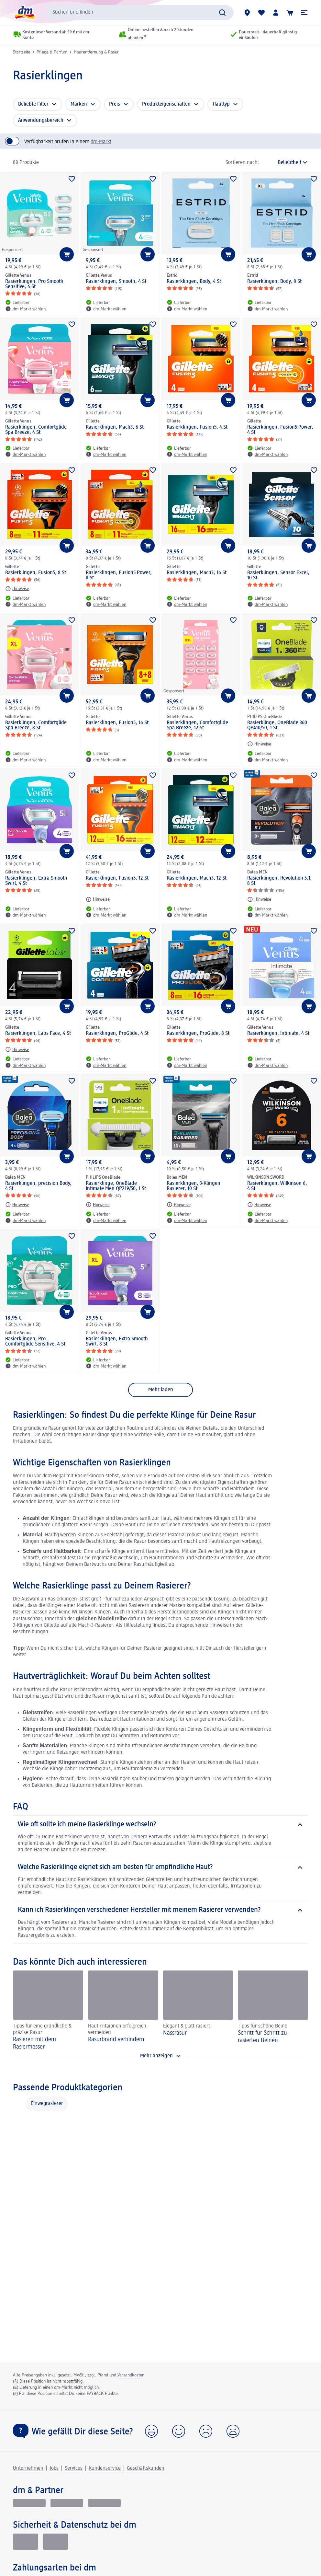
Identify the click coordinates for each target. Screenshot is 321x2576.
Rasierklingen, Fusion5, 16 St (117, 722)
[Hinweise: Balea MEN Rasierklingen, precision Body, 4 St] (17, 1204)
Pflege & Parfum (52, 52)
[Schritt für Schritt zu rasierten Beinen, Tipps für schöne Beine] (273, 2010)
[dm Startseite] (24, 12)
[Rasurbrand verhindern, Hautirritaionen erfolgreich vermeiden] (123, 2010)
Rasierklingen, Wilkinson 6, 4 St (277, 1186)
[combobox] (139, 12)
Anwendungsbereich (40, 120)
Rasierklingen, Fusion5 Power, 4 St (280, 430)
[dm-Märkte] (247, 13)
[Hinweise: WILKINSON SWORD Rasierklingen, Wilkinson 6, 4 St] (259, 1204)
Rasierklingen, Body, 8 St (274, 281)
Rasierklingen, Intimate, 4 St (278, 1033)
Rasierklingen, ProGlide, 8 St (198, 1033)
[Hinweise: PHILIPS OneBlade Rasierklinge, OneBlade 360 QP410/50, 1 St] (259, 744)
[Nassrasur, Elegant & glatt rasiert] (198, 2010)
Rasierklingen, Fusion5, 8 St (35, 572)
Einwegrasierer (47, 2103)
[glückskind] (29, 2503)
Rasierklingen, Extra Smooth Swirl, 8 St (117, 1341)
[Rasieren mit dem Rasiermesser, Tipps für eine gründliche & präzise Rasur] (48, 2010)
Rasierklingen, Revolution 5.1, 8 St (279, 881)
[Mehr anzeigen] (160, 2056)
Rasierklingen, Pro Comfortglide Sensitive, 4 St (35, 1341)
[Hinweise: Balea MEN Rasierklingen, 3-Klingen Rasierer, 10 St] (179, 1204)
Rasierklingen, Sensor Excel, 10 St (278, 575)
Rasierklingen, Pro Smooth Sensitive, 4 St (34, 284)
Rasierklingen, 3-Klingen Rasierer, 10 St (193, 1186)
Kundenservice (105, 2468)
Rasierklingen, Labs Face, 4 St (38, 1033)
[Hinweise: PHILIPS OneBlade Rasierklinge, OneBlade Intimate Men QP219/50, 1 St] (98, 1204)
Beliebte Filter (33, 104)
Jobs (54, 2468)
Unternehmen (28, 2468)
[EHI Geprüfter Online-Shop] (25, 2542)
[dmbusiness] (66, 2503)
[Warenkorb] (290, 13)
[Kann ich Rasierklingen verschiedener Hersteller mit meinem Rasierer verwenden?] (160, 1910)
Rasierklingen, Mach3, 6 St (115, 427)
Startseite (21, 52)
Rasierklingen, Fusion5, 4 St (197, 427)
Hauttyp (221, 104)
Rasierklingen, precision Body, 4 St (38, 1186)
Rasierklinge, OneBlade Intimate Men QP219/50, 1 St (116, 1186)
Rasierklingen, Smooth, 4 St (116, 281)
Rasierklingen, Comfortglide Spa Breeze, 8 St (36, 725)
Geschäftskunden (145, 2468)
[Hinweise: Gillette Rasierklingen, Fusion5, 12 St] (98, 899)
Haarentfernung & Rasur (96, 52)
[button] (304, 13)
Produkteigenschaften (166, 104)
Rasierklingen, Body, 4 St (194, 281)
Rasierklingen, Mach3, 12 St (197, 878)
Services (74, 2468)
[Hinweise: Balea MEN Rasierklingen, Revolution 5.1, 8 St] (259, 899)
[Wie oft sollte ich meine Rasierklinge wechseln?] (160, 1825)
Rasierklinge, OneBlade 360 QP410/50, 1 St (277, 725)
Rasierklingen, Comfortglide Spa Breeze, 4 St (36, 430)
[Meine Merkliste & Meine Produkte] (261, 13)
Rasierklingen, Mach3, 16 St (197, 572)
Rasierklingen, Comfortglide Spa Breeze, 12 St (197, 725)
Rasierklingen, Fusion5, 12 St (117, 878)
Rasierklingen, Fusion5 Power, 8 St (119, 575)
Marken (79, 104)
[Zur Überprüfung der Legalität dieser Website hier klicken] (55, 2542)
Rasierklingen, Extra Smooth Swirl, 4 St (36, 881)
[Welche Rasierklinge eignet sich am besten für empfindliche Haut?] (160, 1867)
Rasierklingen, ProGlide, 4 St (117, 1033)
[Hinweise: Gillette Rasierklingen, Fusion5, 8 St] (17, 588)
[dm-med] (104, 2503)
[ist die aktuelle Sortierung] (285, 163)
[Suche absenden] (222, 12)
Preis (114, 104)
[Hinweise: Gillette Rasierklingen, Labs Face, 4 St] (17, 1049)
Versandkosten (130, 2375)
